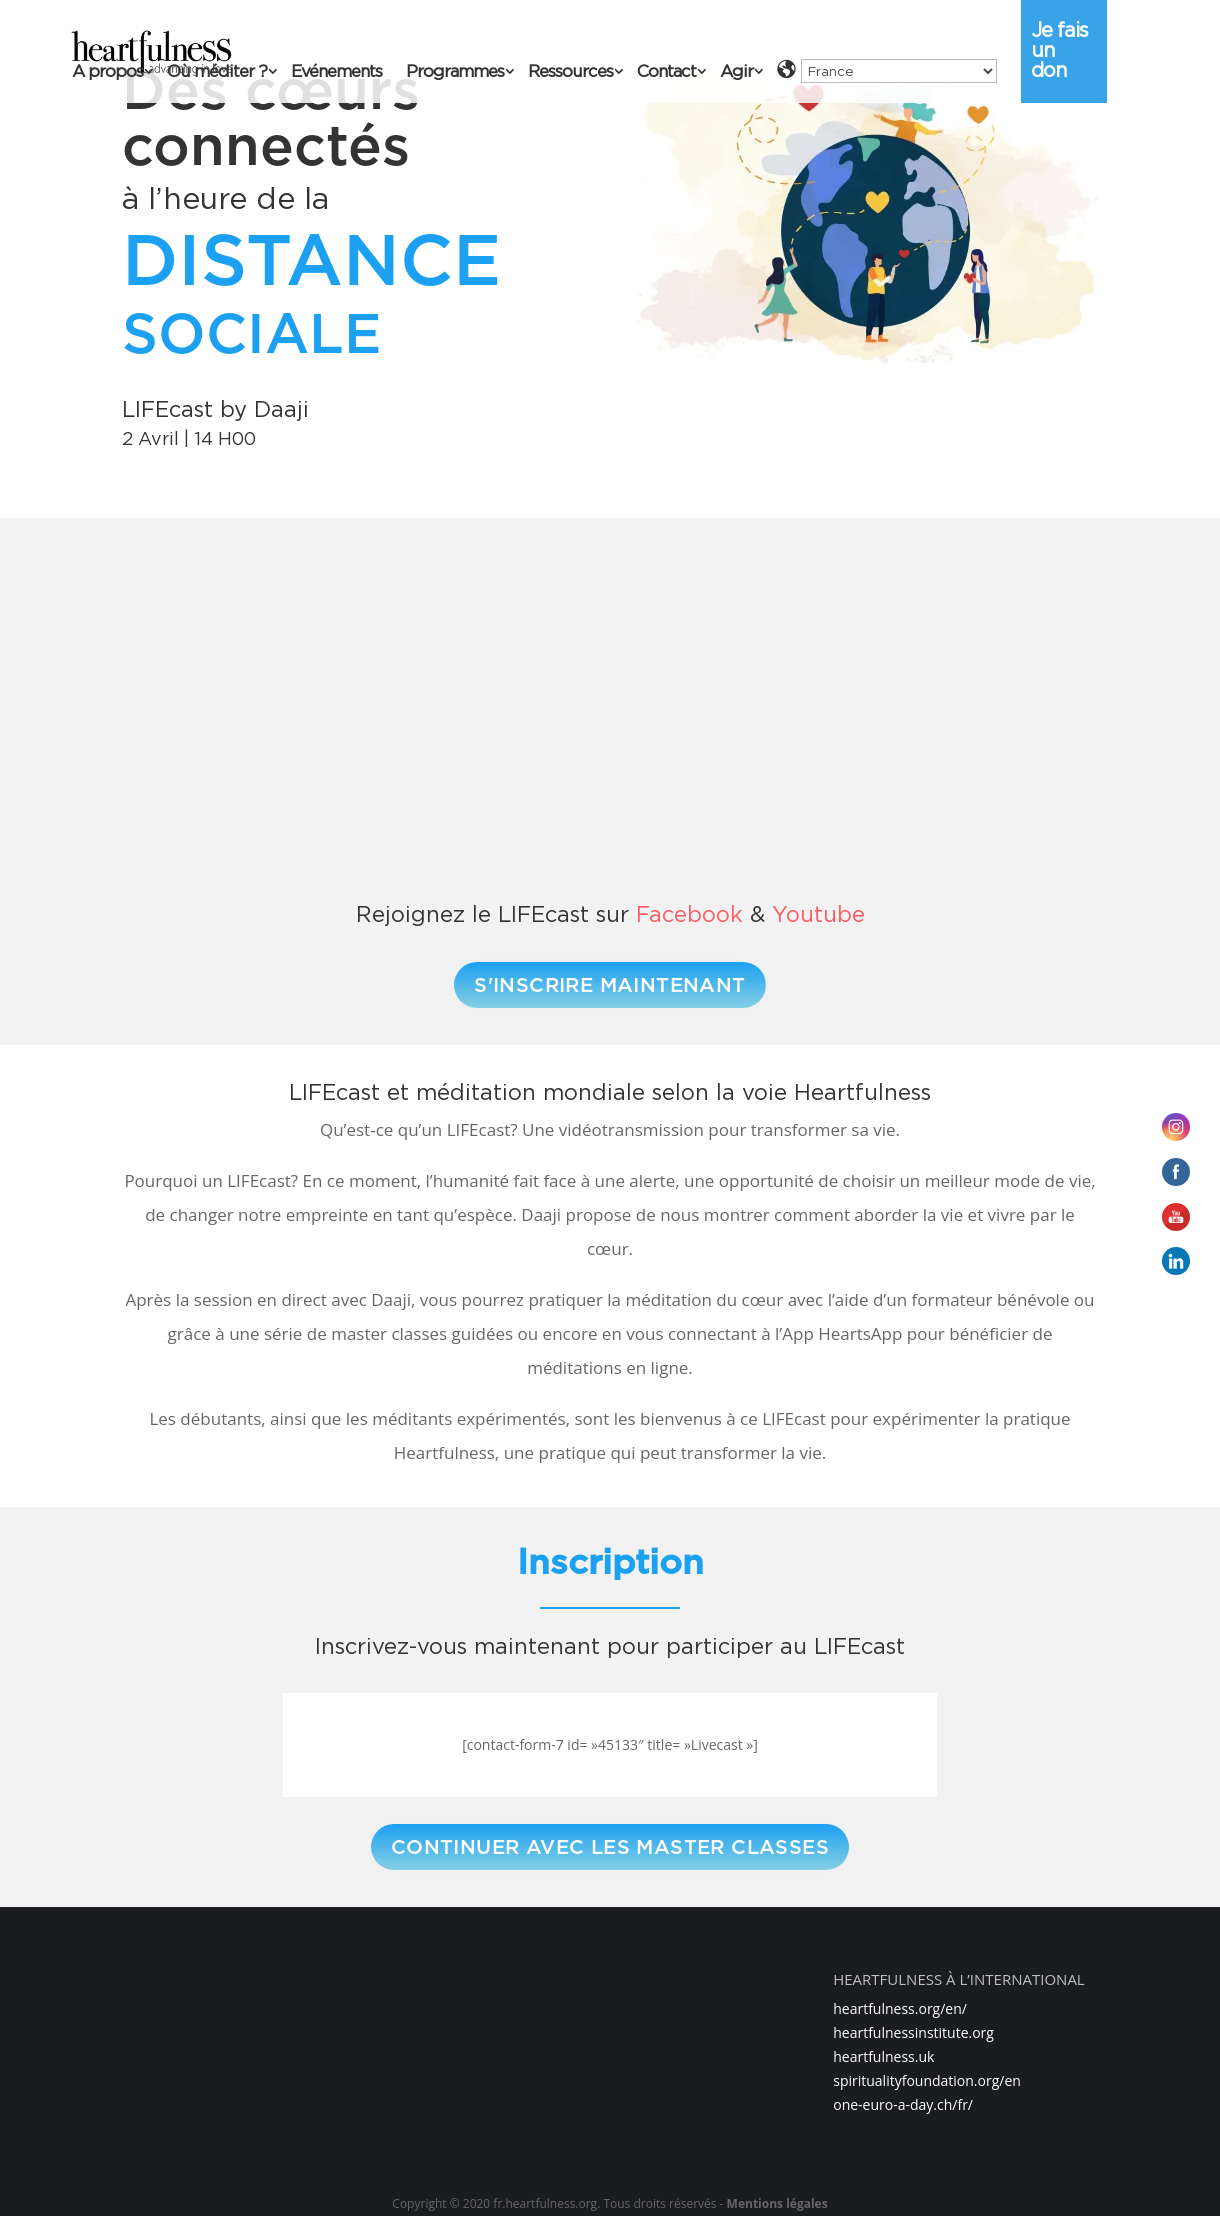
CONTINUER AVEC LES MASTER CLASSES (610, 1847)
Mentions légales (777, 2203)
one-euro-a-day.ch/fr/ (903, 2104)
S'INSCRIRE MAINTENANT (609, 985)
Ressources (570, 72)
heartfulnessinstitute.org (913, 2032)
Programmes (455, 72)
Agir (736, 72)
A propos (107, 72)
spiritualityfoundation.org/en (927, 2080)
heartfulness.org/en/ (900, 2008)
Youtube (818, 914)
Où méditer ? (217, 72)
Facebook (689, 914)
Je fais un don (1059, 50)
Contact (666, 72)
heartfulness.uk (883, 2056)
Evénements (336, 72)
